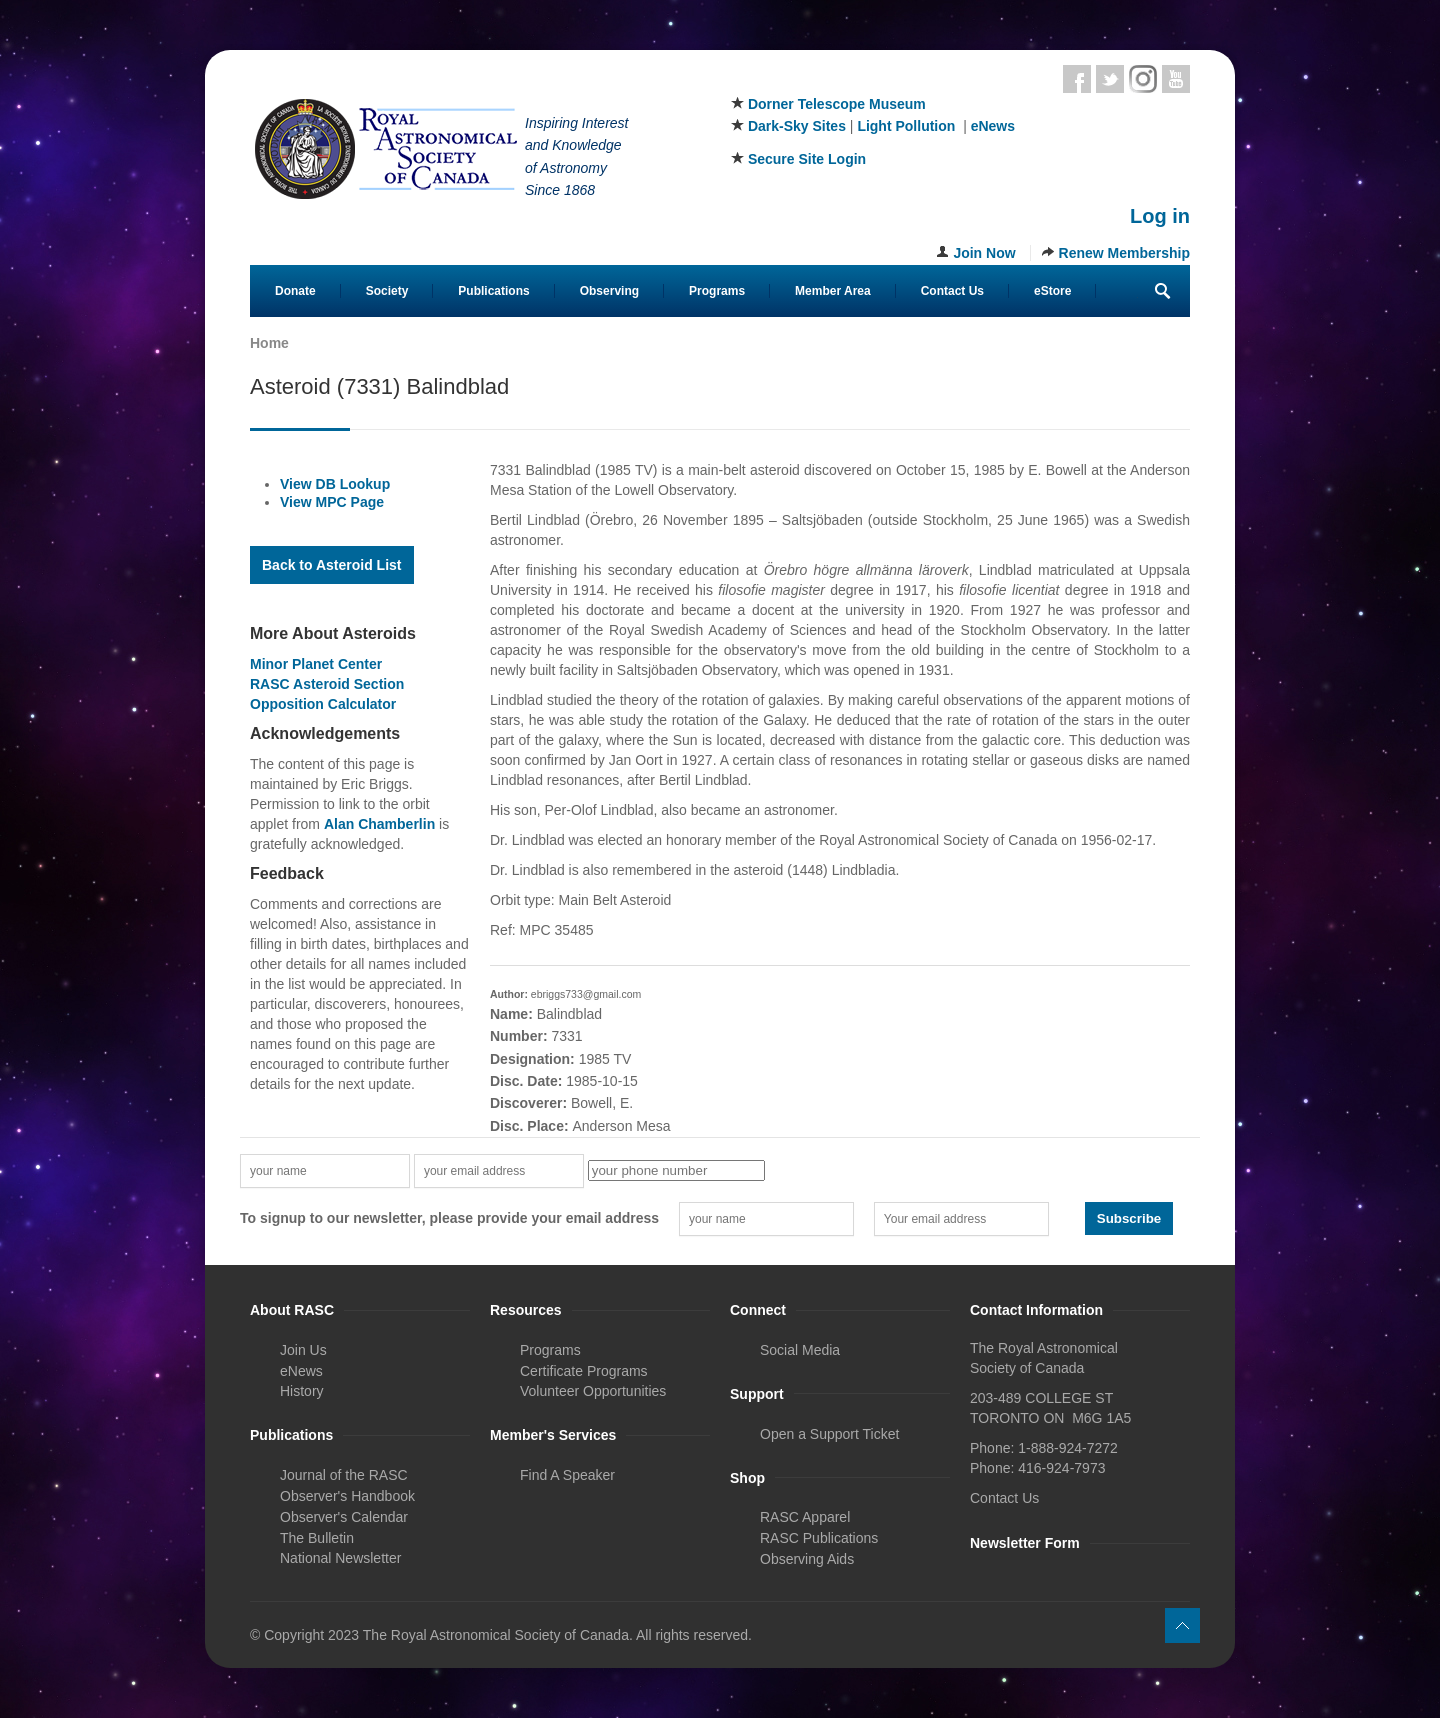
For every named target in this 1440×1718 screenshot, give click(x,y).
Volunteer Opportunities (593, 1391)
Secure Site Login (807, 159)
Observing (609, 291)
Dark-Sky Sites (797, 126)
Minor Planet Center (316, 664)
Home (269, 343)
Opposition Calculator (323, 704)
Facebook (1077, 79)
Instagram (1143, 79)
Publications (493, 291)
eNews (993, 126)
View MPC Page (332, 502)
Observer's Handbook (347, 1496)
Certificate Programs (584, 1371)
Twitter (1110, 79)
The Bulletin (317, 1538)
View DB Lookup (335, 484)
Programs (717, 291)
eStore (1052, 291)
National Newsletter (340, 1558)
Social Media (800, 1350)
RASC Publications (819, 1538)
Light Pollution (906, 126)
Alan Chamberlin (379, 824)
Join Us (303, 1350)
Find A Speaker (567, 1475)
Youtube (1176, 79)
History (302, 1391)
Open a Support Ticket (829, 1434)
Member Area (833, 291)
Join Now (984, 253)
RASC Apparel (805, 1517)
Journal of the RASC (344, 1475)
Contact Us (952, 291)
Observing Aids (807, 1559)
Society (387, 291)
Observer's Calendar (344, 1517)
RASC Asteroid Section (327, 684)
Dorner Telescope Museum (837, 104)
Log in (1160, 216)
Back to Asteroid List (332, 565)
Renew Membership (1124, 253)
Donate (295, 291)
